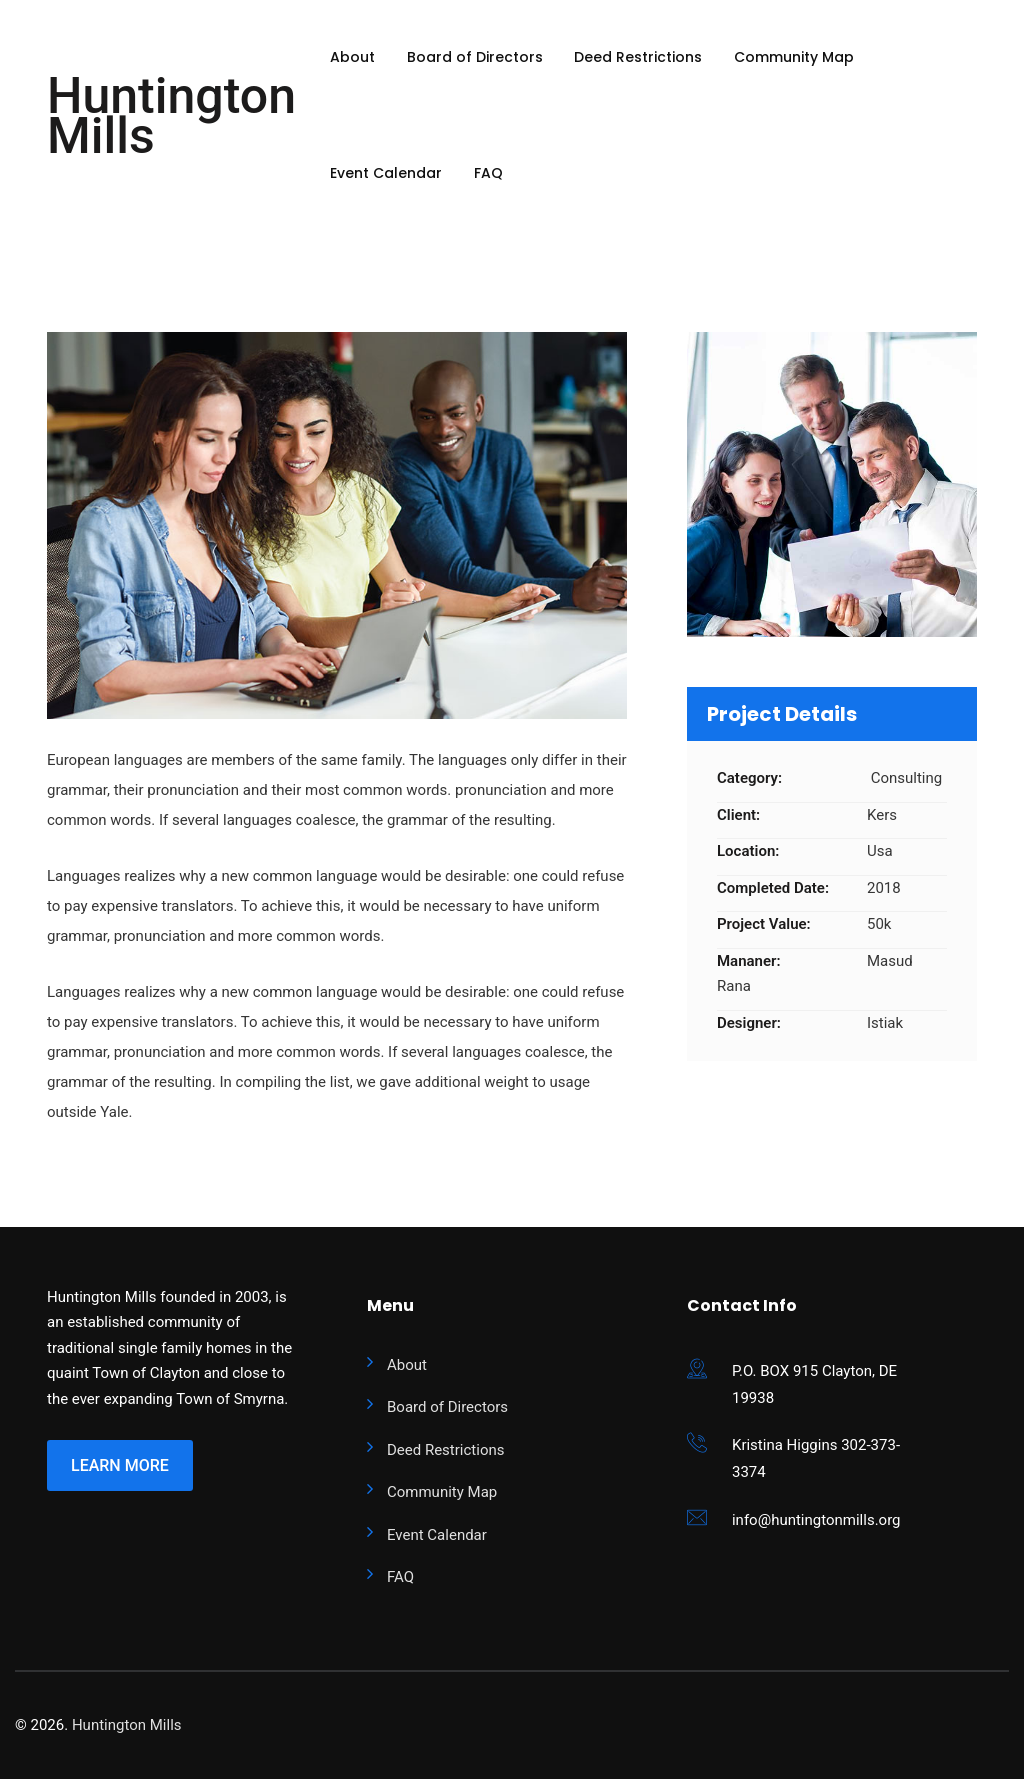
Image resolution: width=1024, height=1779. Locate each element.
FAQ (488, 173)
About (352, 57)
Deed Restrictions (638, 57)
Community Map (794, 57)
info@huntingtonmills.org (816, 1520)
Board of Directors (475, 57)
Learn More (120, 1465)
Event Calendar (386, 173)
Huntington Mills (171, 116)
